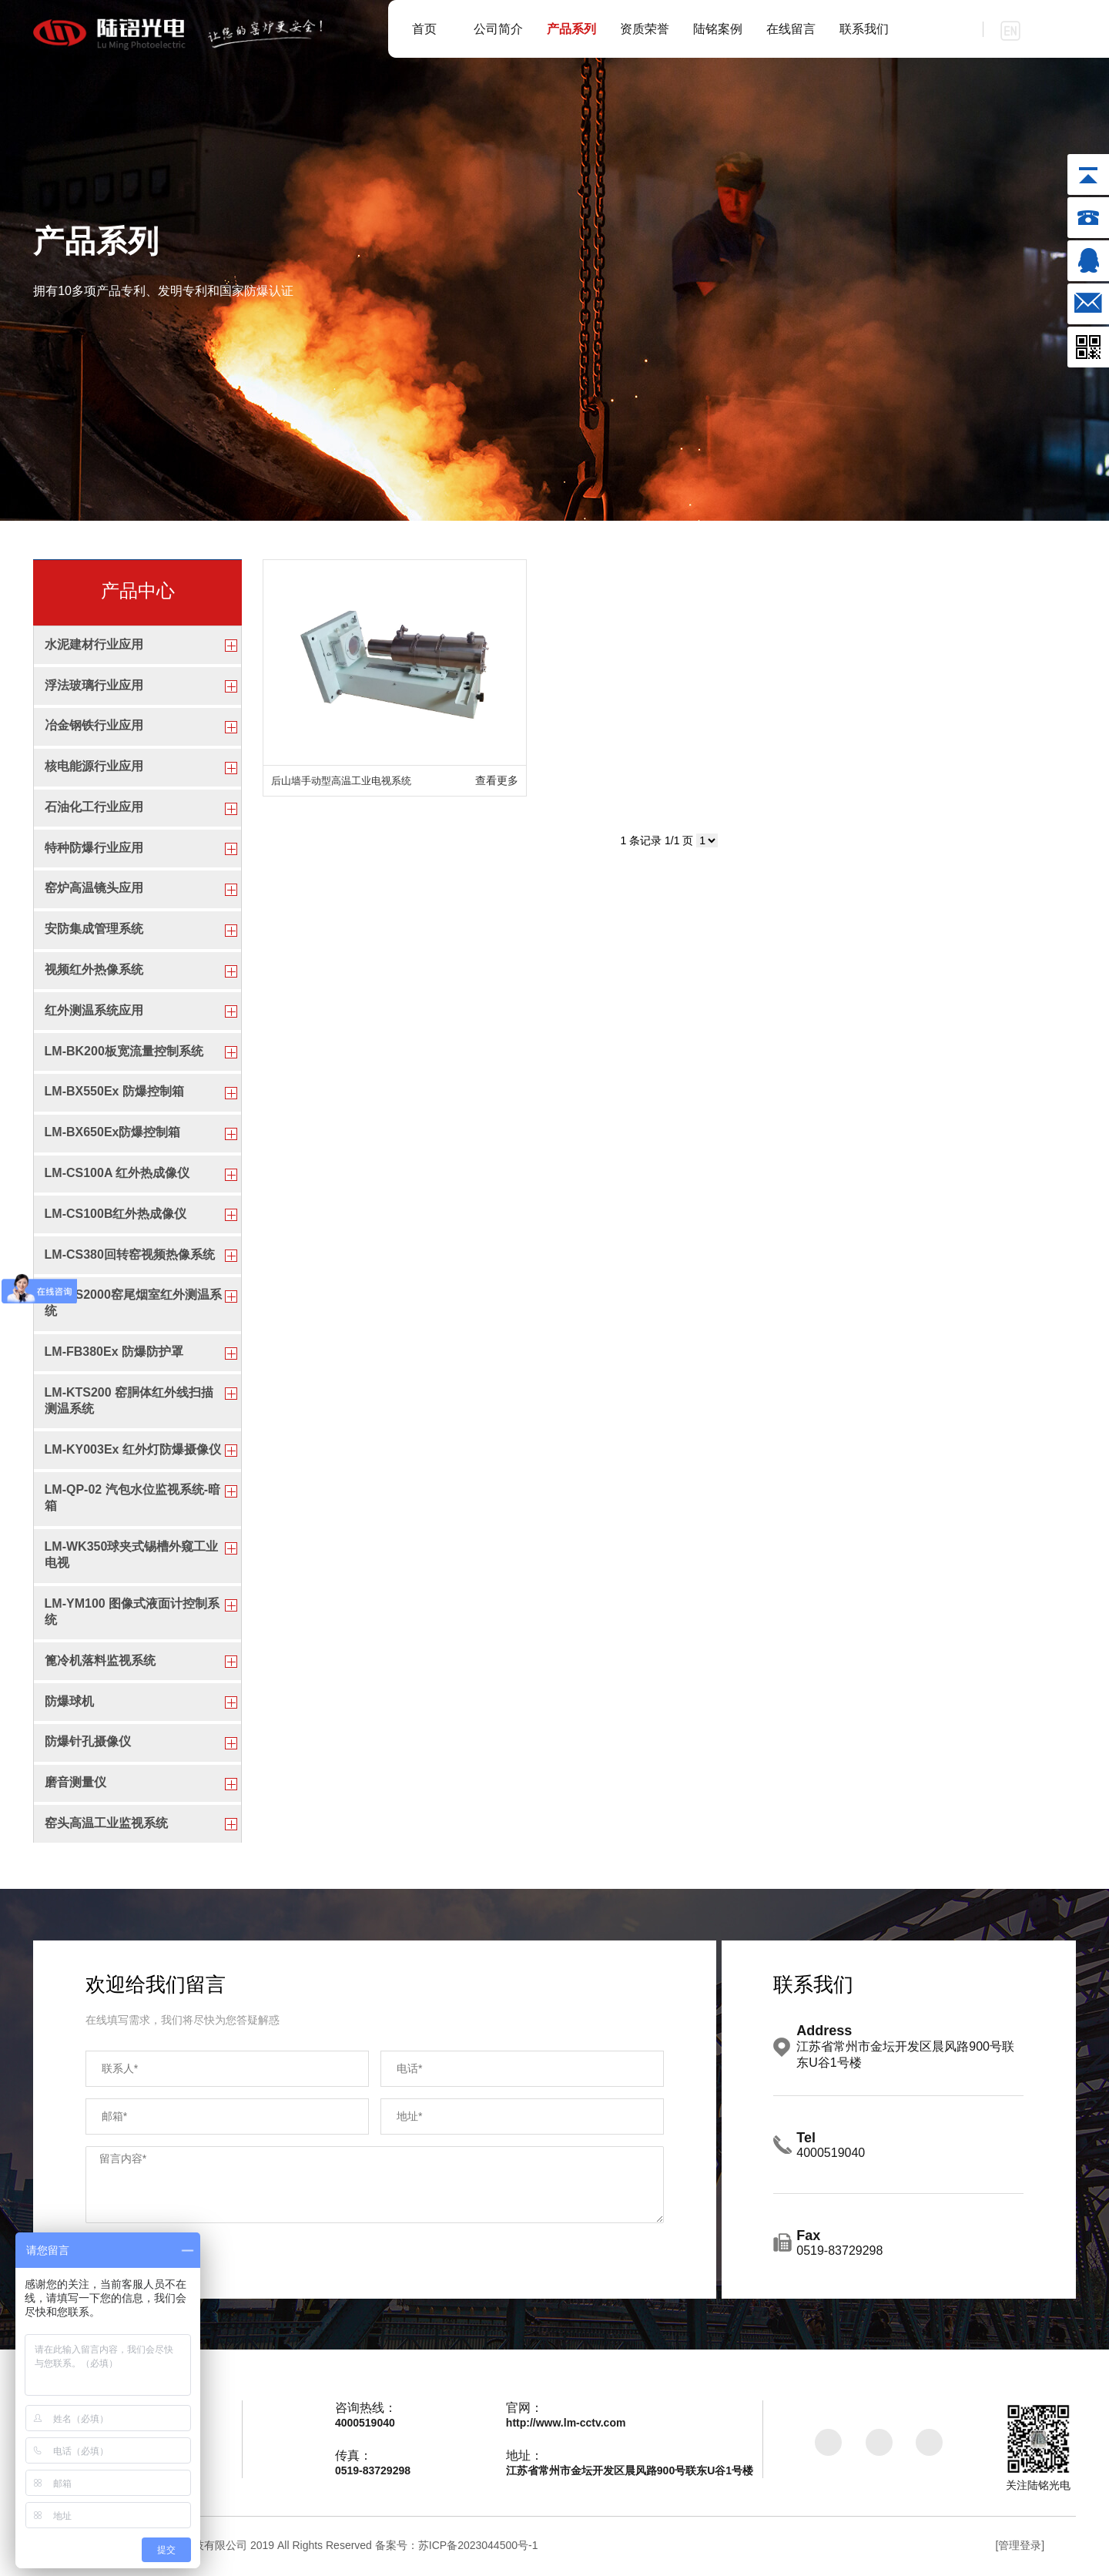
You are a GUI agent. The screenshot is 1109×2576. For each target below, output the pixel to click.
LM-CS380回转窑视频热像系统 (130, 1255)
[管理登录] (1019, 2547)
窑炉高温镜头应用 (94, 888)
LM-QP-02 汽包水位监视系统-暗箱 (132, 1499)
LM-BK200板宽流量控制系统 (124, 1051)
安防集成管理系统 (94, 929)
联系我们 (864, 28)
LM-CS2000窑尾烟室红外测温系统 (133, 1304)
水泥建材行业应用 (94, 644)
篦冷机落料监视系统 (100, 1662)
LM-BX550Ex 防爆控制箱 (114, 1091)
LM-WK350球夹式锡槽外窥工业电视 (132, 1556)
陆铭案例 (717, 28)
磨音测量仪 (75, 1783)
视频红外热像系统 (94, 970)
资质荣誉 (644, 28)
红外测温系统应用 (94, 1011)
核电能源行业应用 (94, 766)
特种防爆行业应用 (94, 847)
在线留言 (791, 28)
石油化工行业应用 (94, 806)
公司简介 (498, 28)
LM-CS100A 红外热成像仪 (117, 1173)
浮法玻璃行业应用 (94, 685)
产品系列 (571, 28)
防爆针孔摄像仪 (88, 1742)
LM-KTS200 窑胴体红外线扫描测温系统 (129, 1401)
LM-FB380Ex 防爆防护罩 (114, 1352)
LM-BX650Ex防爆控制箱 (113, 1132)
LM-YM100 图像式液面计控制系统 (132, 1613)
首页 (424, 28)
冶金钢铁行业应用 (94, 726)
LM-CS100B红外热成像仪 (116, 1214)
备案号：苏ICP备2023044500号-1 (456, 2547)
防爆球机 (69, 1702)
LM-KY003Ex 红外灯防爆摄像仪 (133, 1450)
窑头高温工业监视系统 (106, 1824)
